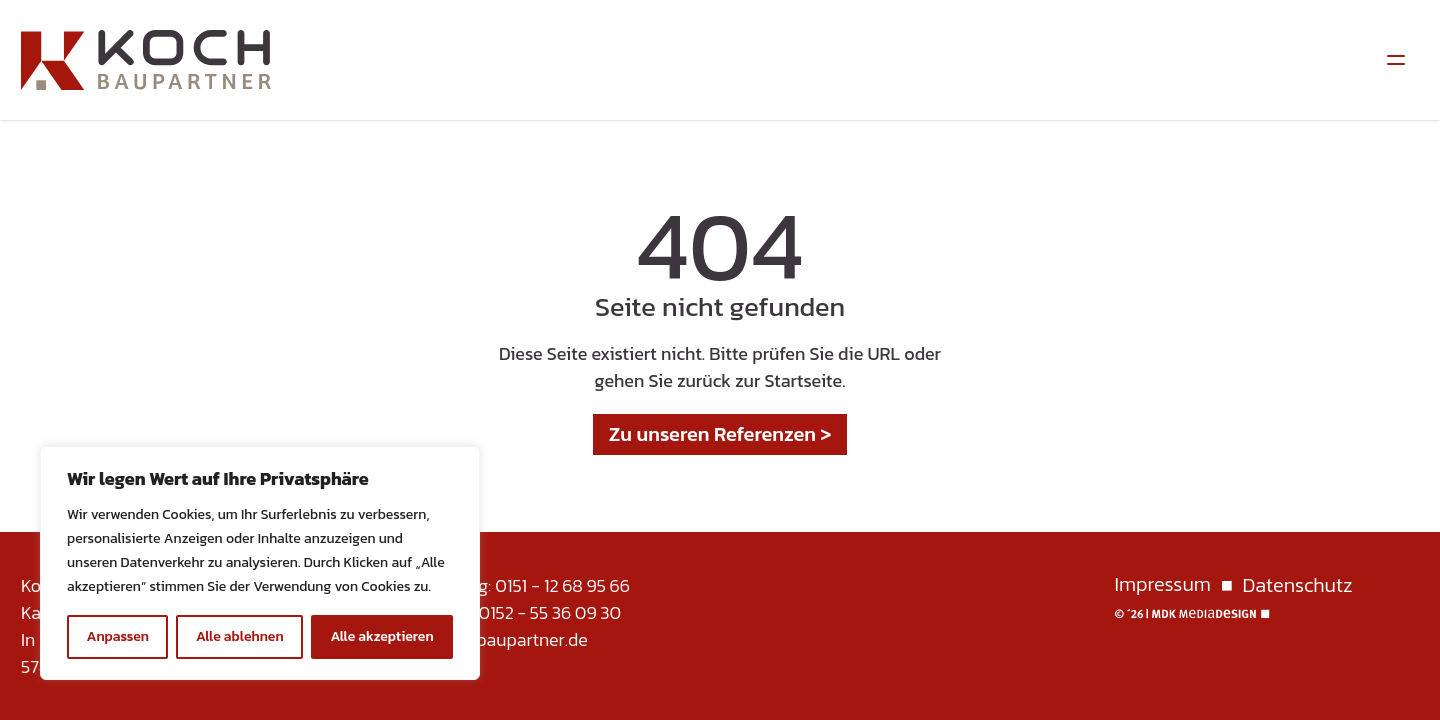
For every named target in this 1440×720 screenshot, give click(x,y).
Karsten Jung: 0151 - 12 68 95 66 (508, 585)
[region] (260, 563)
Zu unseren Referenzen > (720, 434)
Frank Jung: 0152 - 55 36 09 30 (504, 612)
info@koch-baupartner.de (487, 639)
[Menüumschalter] (1396, 60)
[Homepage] (146, 60)
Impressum (1163, 585)
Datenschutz (1298, 585)
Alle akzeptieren (381, 636)
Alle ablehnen (240, 636)
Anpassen (117, 636)
